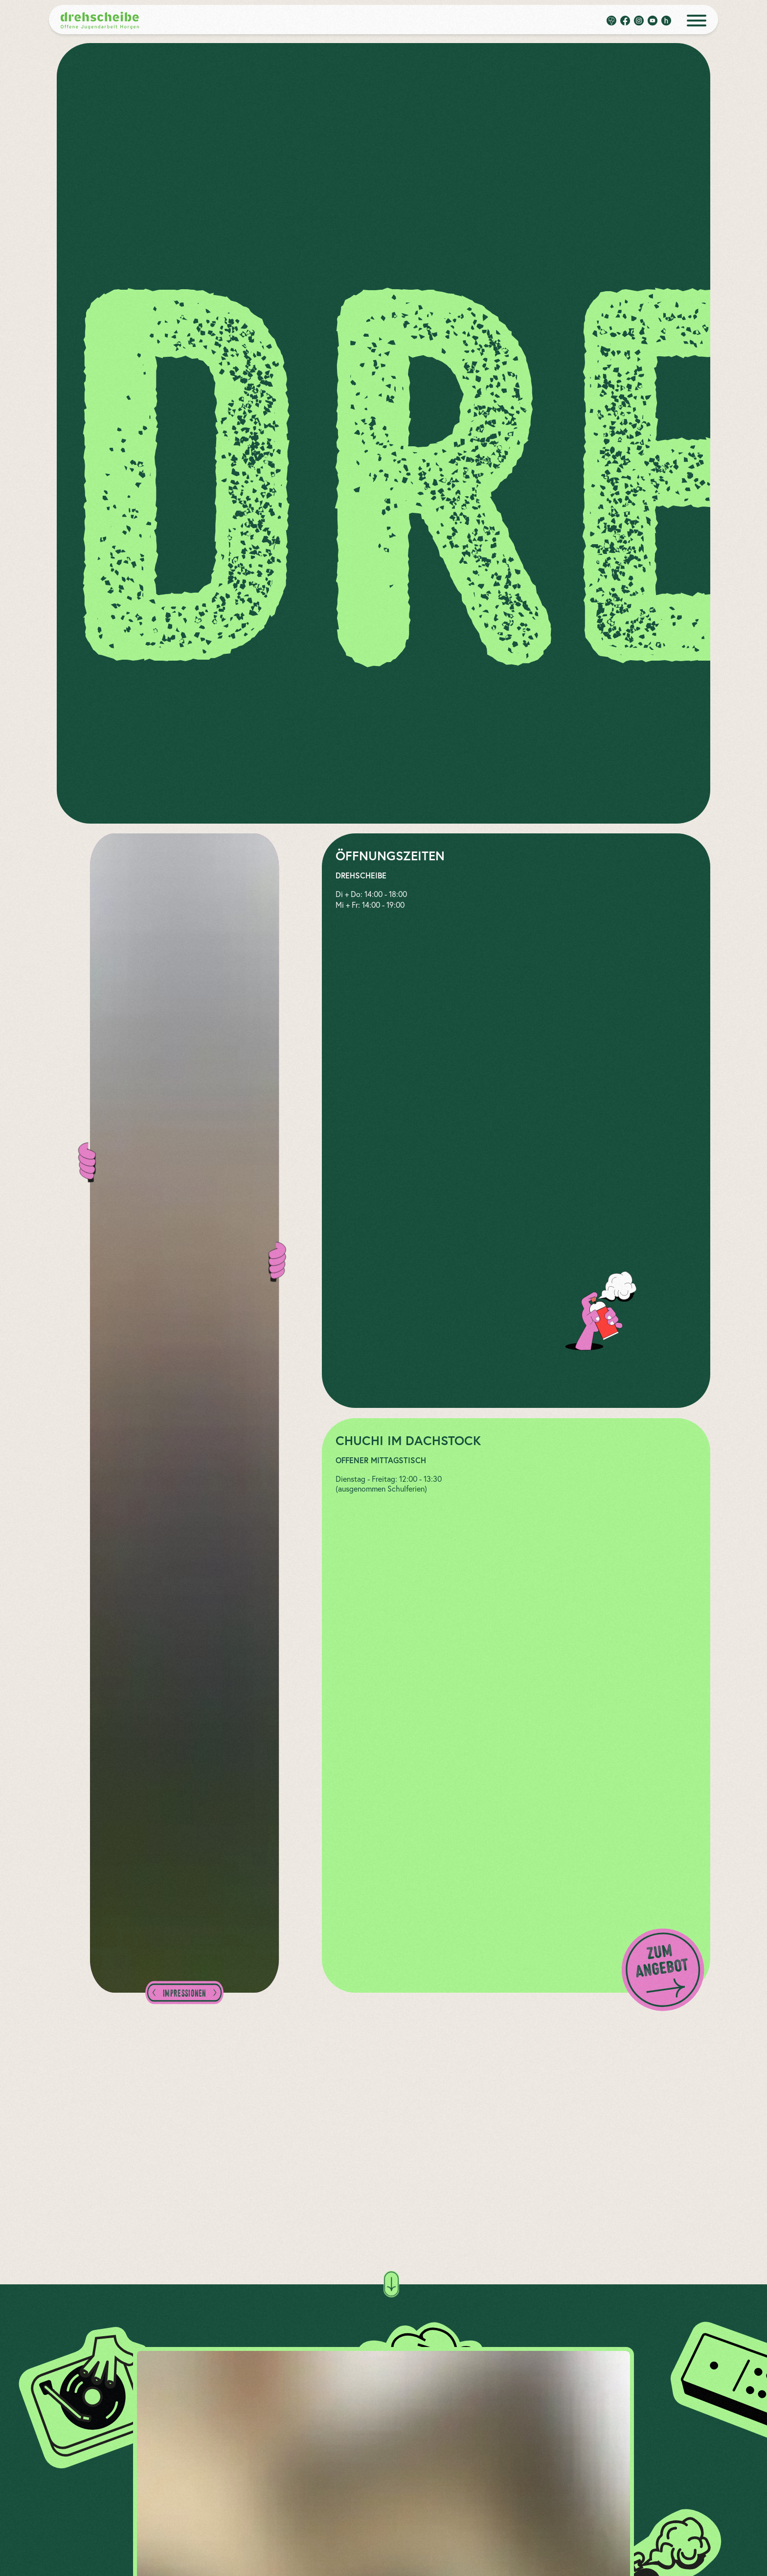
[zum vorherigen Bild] (156, 1993)
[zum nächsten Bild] (213, 1993)
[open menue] (696, 20)
